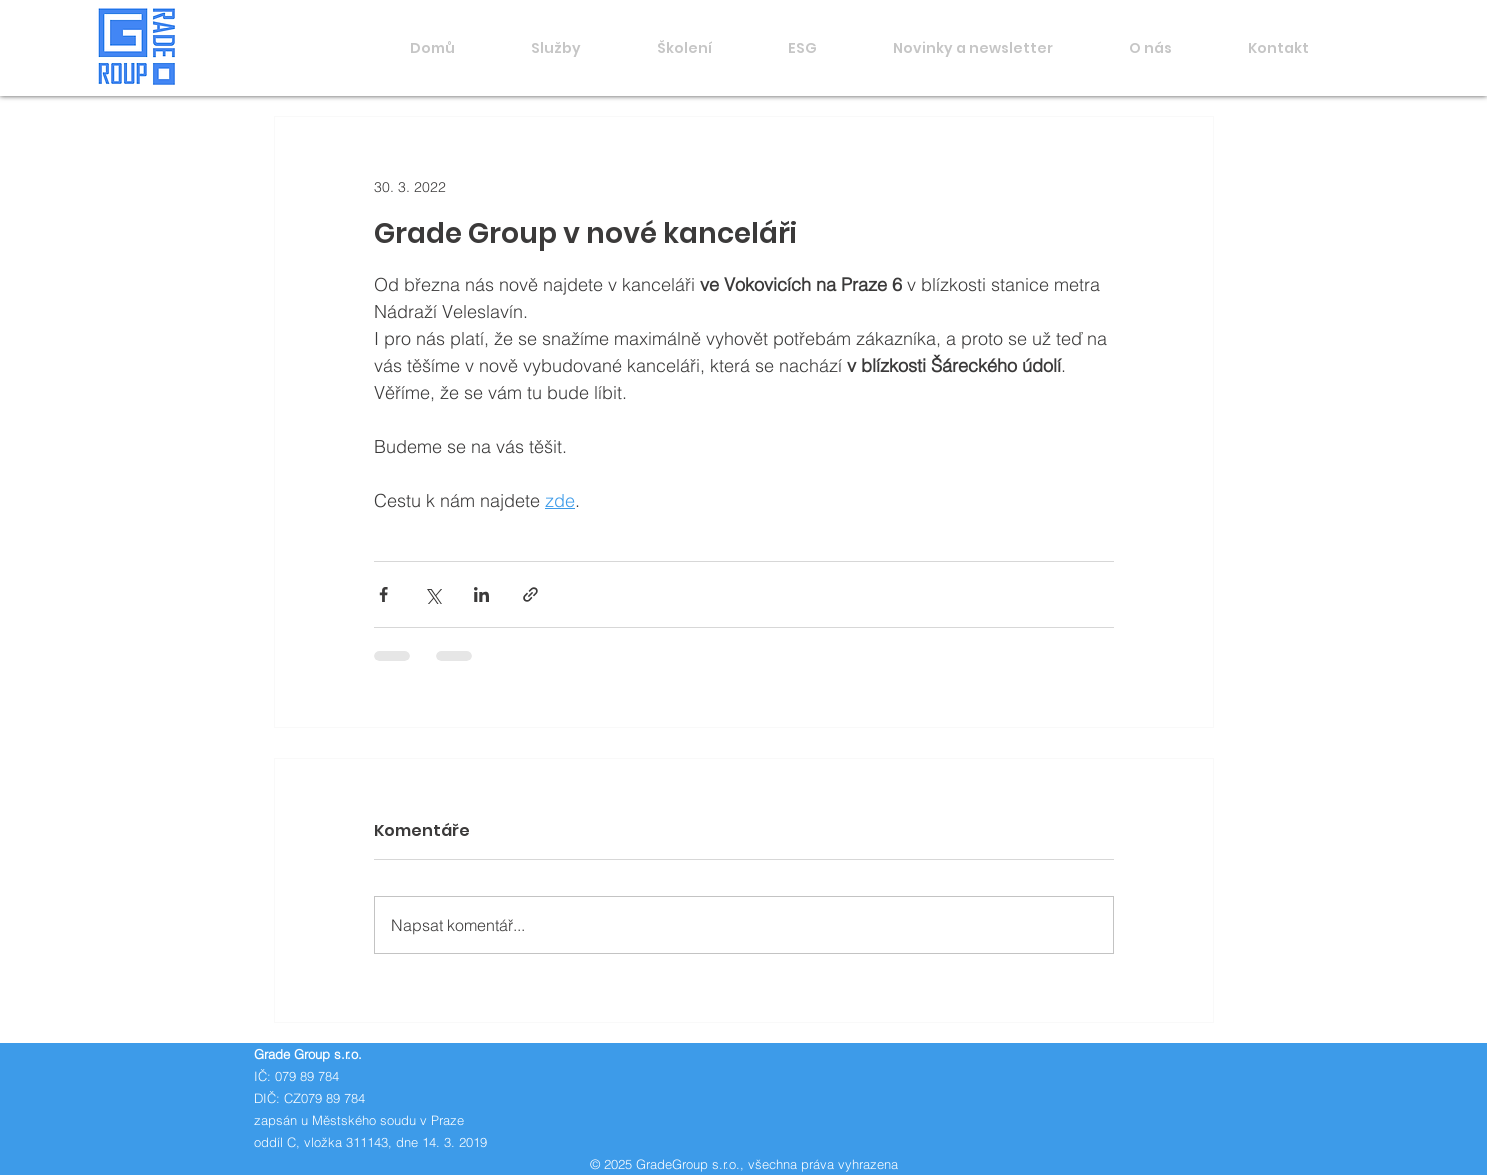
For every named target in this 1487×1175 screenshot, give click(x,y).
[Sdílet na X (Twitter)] (432, 594)
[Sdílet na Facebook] (383, 594)
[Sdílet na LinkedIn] (481, 594)
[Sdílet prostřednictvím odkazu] (530, 594)
